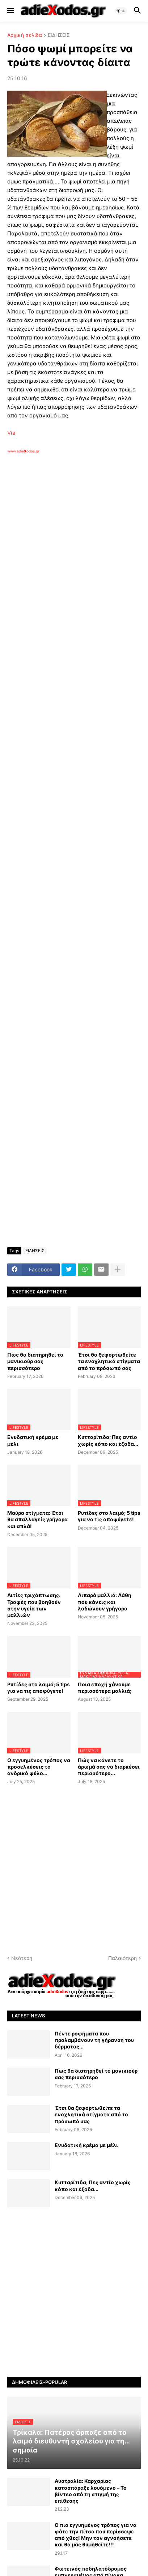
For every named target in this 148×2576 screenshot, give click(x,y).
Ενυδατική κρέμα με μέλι (32, 1440)
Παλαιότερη (122, 1958)
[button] (10, 11)
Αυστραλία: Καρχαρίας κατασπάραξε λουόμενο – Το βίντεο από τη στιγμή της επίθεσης (91, 2491)
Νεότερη (21, 1958)
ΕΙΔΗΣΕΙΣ (59, 35)
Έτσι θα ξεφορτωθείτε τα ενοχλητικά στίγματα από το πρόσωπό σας (109, 1361)
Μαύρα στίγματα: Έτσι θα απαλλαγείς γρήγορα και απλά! (37, 1519)
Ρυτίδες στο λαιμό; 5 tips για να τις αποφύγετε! (109, 1516)
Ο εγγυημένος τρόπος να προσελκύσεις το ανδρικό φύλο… (38, 1766)
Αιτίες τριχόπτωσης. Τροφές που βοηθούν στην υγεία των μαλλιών (34, 1605)
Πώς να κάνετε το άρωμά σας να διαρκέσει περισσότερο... (109, 1766)
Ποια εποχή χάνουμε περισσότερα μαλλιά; (104, 1687)
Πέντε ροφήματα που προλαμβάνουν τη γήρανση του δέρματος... (94, 2040)
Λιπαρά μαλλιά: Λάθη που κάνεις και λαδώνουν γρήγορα (104, 1601)
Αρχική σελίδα (24, 35)
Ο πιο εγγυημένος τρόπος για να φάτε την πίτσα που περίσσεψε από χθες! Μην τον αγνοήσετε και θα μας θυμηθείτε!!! (95, 2535)
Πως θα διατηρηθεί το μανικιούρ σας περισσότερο (35, 1361)
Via (11, 432)
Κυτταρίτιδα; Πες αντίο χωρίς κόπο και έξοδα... (108, 1440)
